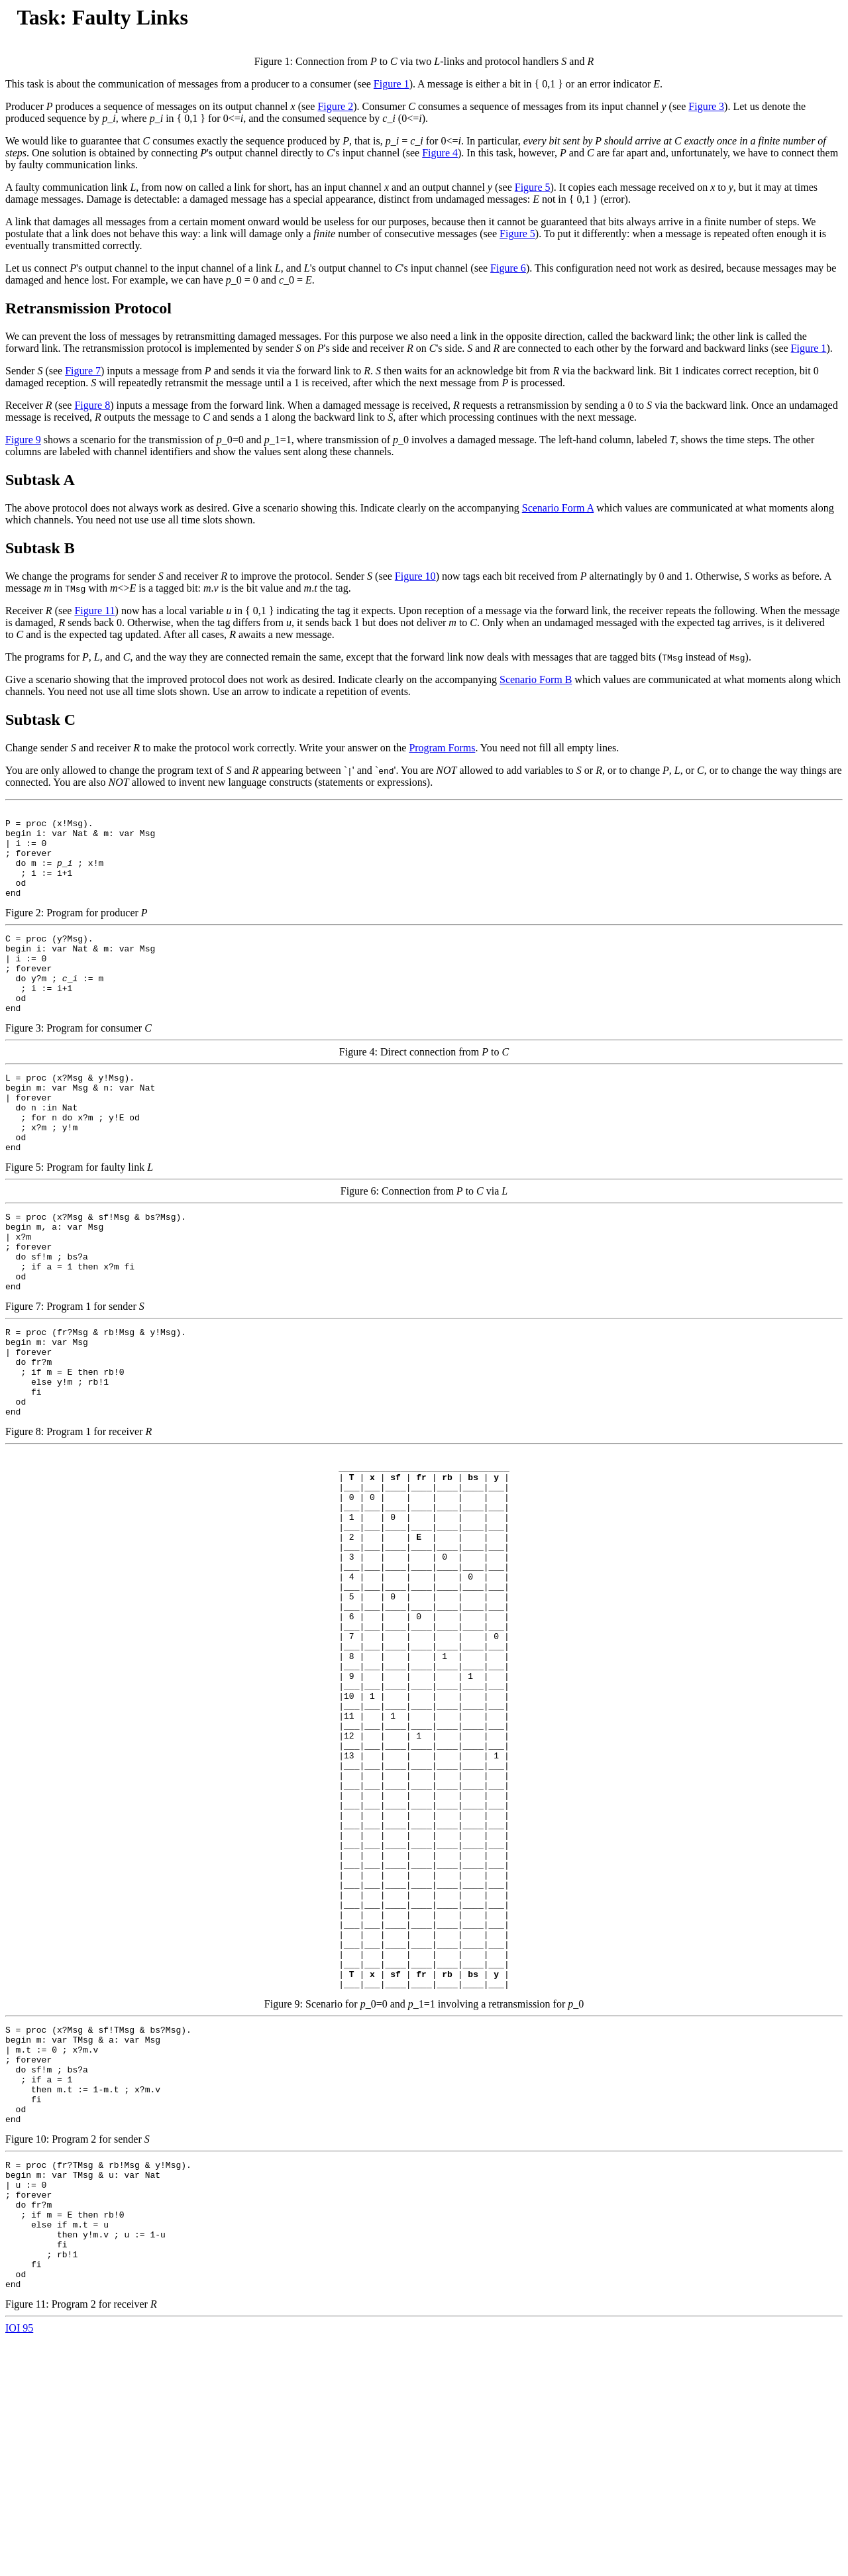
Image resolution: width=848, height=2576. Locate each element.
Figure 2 (335, 106)
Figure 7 (83, 370)
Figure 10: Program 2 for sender (424, 2289)
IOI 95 (19, 2564)
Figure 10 (415, 576)
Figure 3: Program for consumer (424, 1013)
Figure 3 (706, 106)
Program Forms (442, 747)
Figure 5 (533, 187)
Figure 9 (23, 439)
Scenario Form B (536, 679)
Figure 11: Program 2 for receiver (424, 2462)
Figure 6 (508, 268)
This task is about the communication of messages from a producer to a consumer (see (189, 83)
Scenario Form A (558, 507)
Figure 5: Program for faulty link (424, 1168)
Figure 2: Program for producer (424, 876)
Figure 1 (391, 83)
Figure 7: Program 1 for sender (424, 1323)
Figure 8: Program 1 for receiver (424, 1460)
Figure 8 (92, 405)
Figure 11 (94, 610)
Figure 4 (440, 152)
